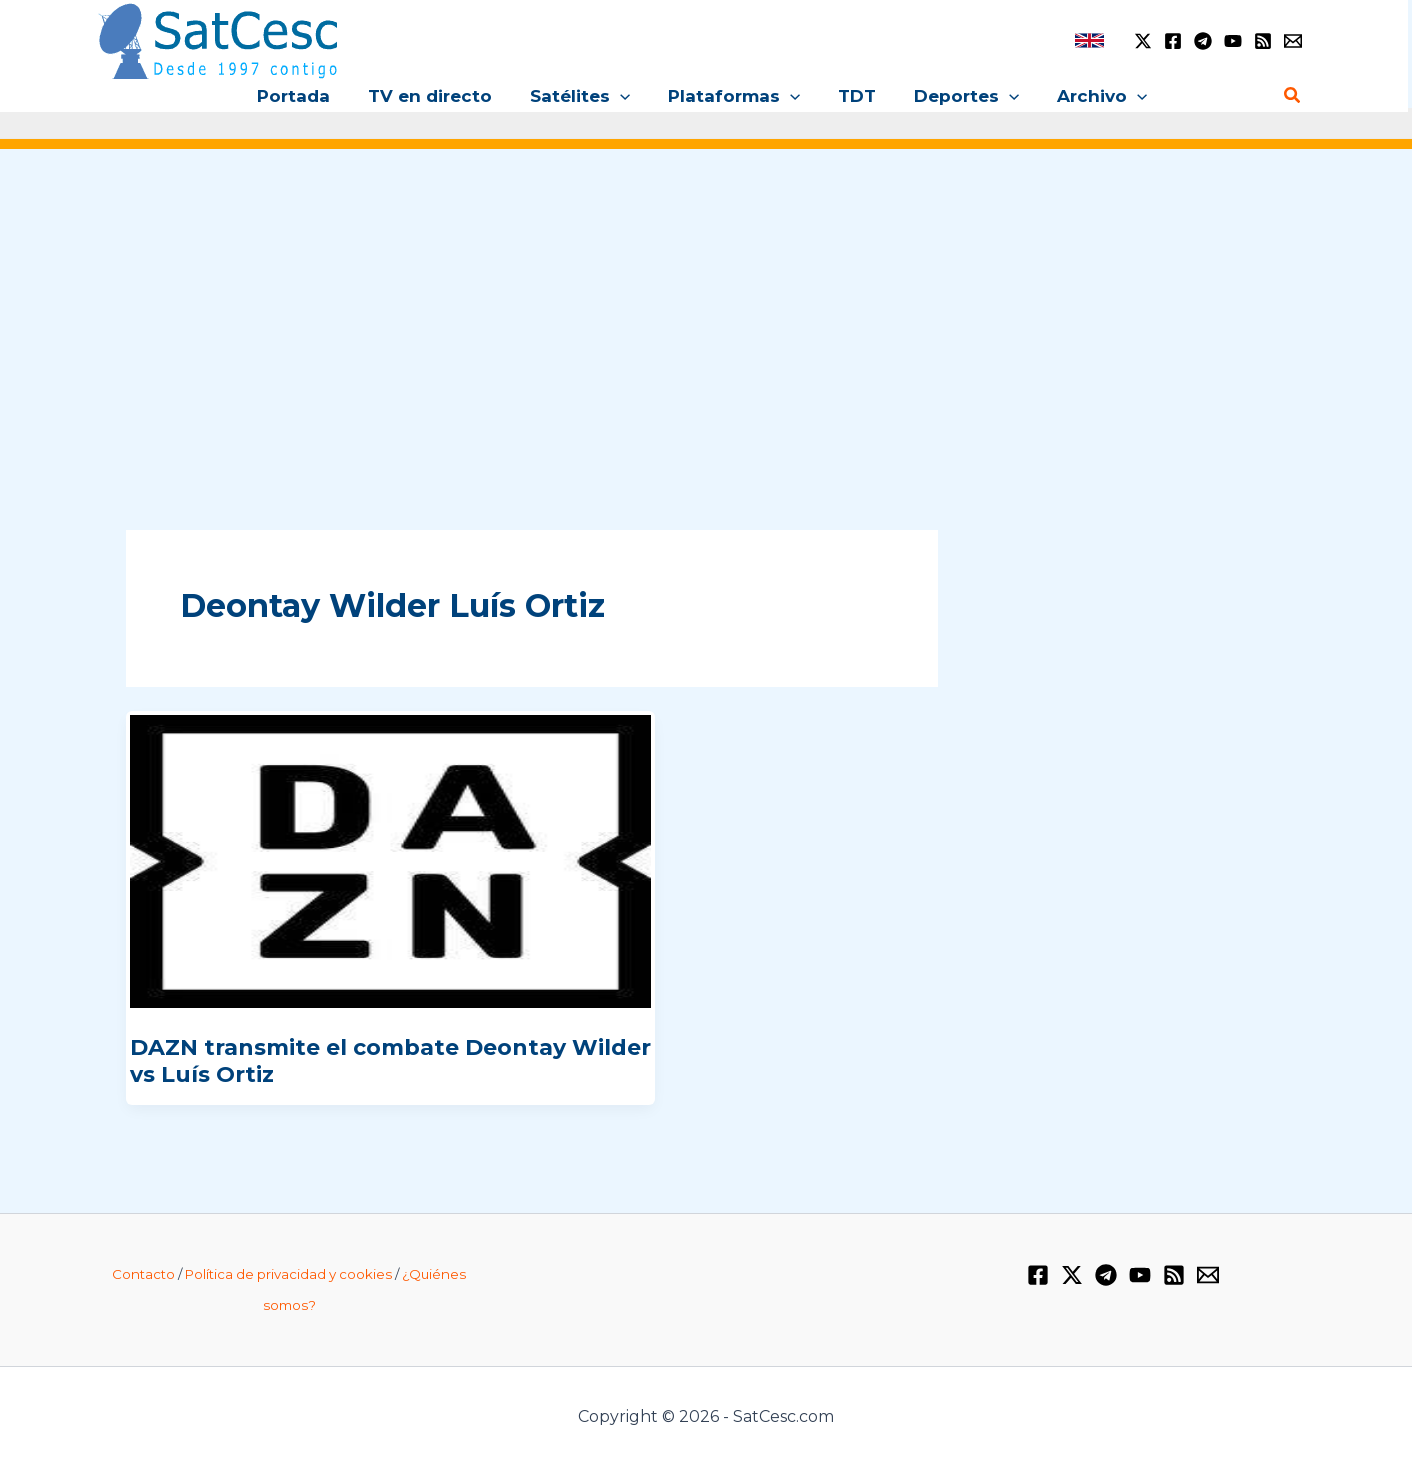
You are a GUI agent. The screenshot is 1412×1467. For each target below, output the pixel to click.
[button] (624, 96)
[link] (1089, 40)
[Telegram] (1203, 41)
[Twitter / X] (1143, 41)
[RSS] (1263, 41)
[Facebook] (1173, 41)
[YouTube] (1233, 41)
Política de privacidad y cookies (288, 1274)
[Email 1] (1293, 41)
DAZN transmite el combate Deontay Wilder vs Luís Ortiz (390, 1060)
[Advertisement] (706, 318)
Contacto (143, 1274)
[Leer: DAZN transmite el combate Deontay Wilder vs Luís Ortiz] (390, 861)
